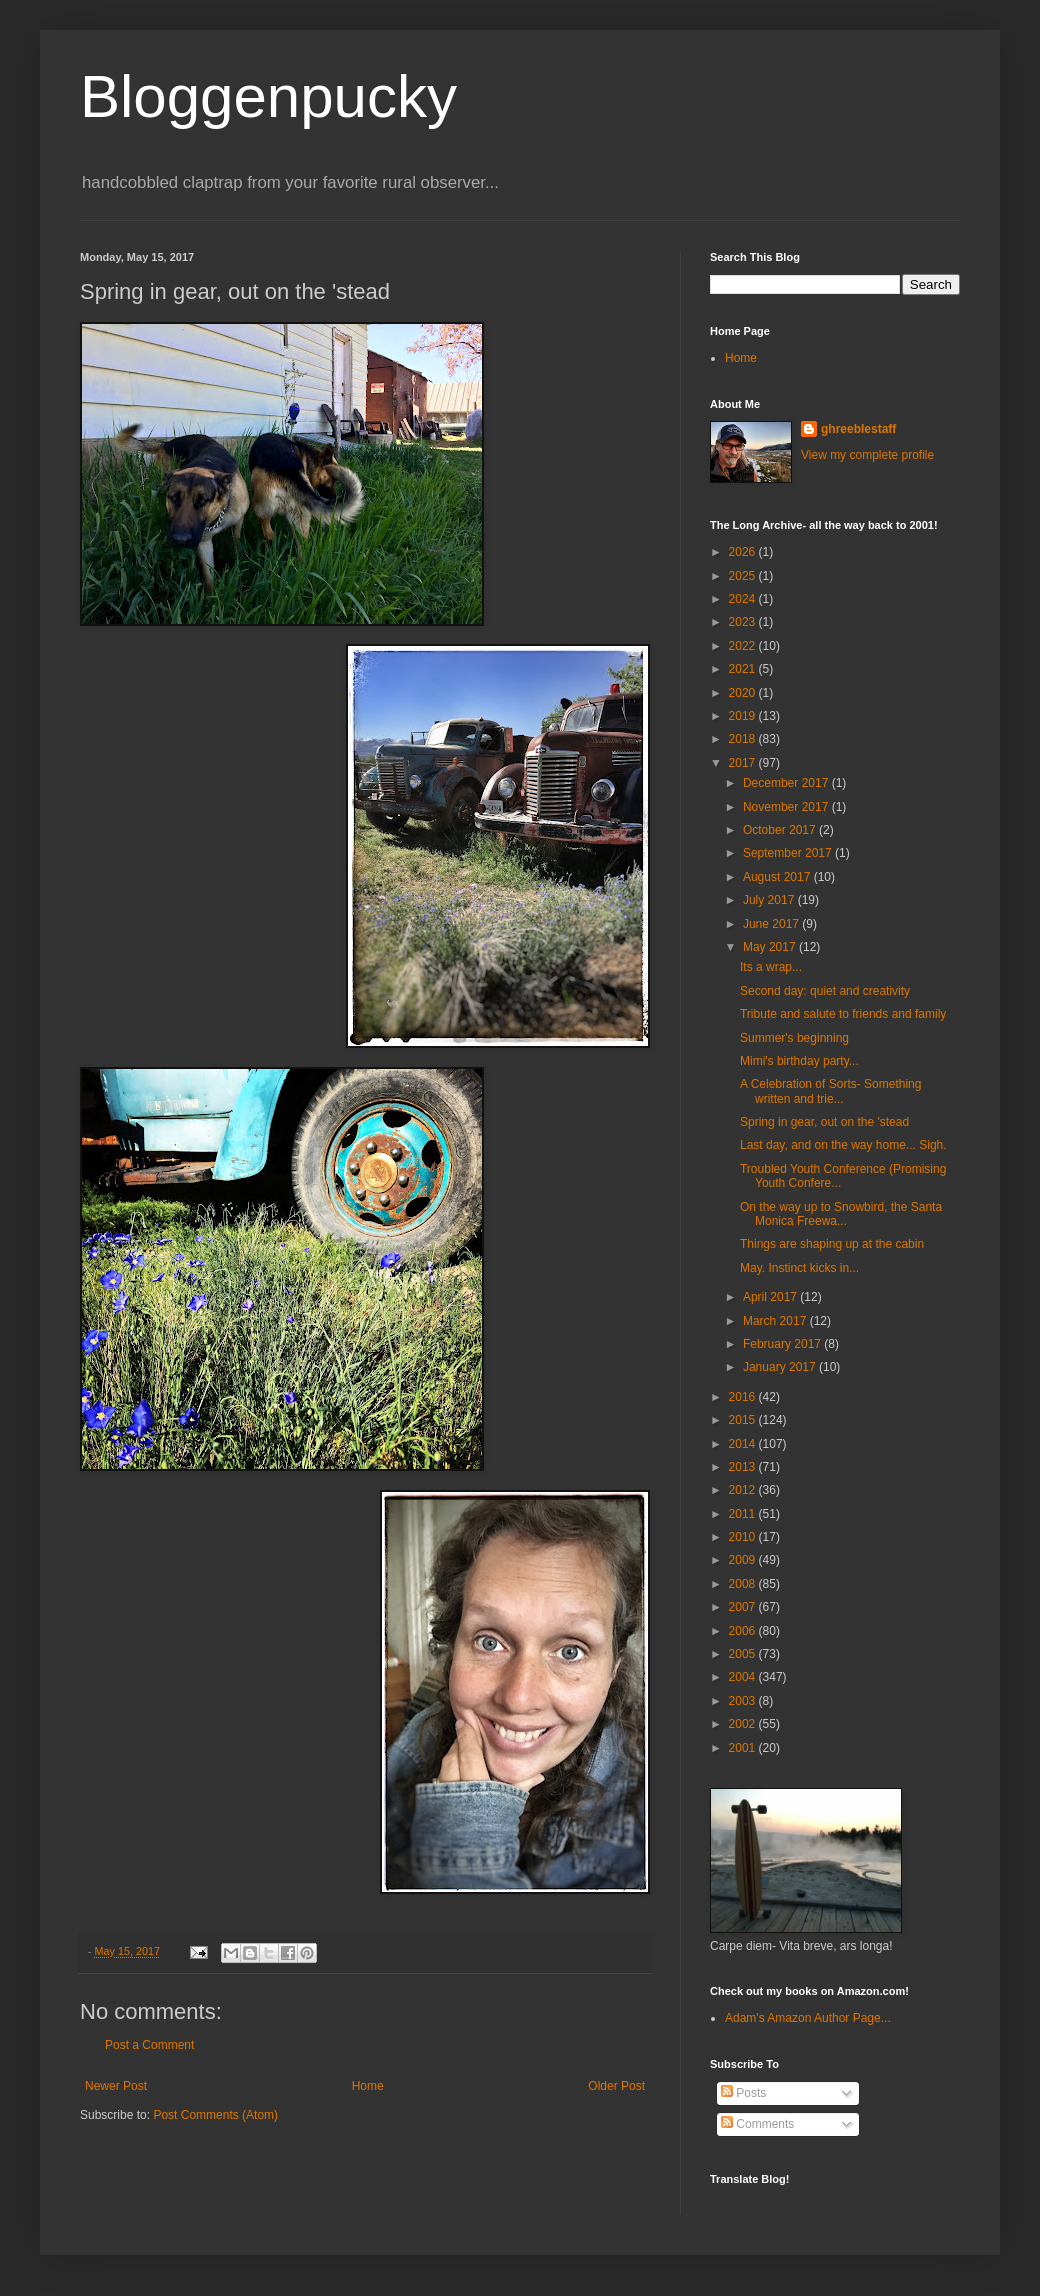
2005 (744, 1654)
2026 (744, 552)
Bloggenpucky (268, 96)
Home (368, 2086)
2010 (744, 1537)
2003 (744, 1701)
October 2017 (781, 830)
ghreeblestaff (858, 429)
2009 (744, 1560)
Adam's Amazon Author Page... (808, 2018)
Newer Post (116, 2086)
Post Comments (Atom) (215, 2115)
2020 (744, 693)
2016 (744, 1397)
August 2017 (778, 877)
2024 (744, 599)
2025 (744, 576)
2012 (744, 1490)
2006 (744, 1631)
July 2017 (770, 900)
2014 (744, 1444)
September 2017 (789, 853)
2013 (744, 1467)
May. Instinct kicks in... (799, 1268)
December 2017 (787, 783)
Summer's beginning (794, 1038)
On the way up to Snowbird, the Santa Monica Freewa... (841, 1214)
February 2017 (783, 1344)
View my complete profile (867, 455)
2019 (744, 716)
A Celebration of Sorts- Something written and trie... (830, 1091)
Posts (743, 2093)
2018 (744, 739)
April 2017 (771, 1297)
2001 (744, 1748)
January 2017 (781, 1367)
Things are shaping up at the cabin (832, 1244)
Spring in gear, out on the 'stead (824, 1122)
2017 (744, 763)
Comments (757, 2124)
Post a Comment (149, 2045)
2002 (744, 1724)
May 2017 (771, 947)
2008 (744, 1584)
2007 (744, 1607)
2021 (744, 669)
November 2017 (787, 807)
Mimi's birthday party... (799, 1061)
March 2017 (776, 1321)
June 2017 (772, 924)
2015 (744, 1420)
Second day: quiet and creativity (825, 991)
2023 (744, 622)
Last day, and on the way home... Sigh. (843, 1145)
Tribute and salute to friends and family (843, 1014)
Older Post (616, 2086)
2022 (744, 646)
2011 (744, 1514)
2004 (744, 1677)
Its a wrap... (771, 967)
